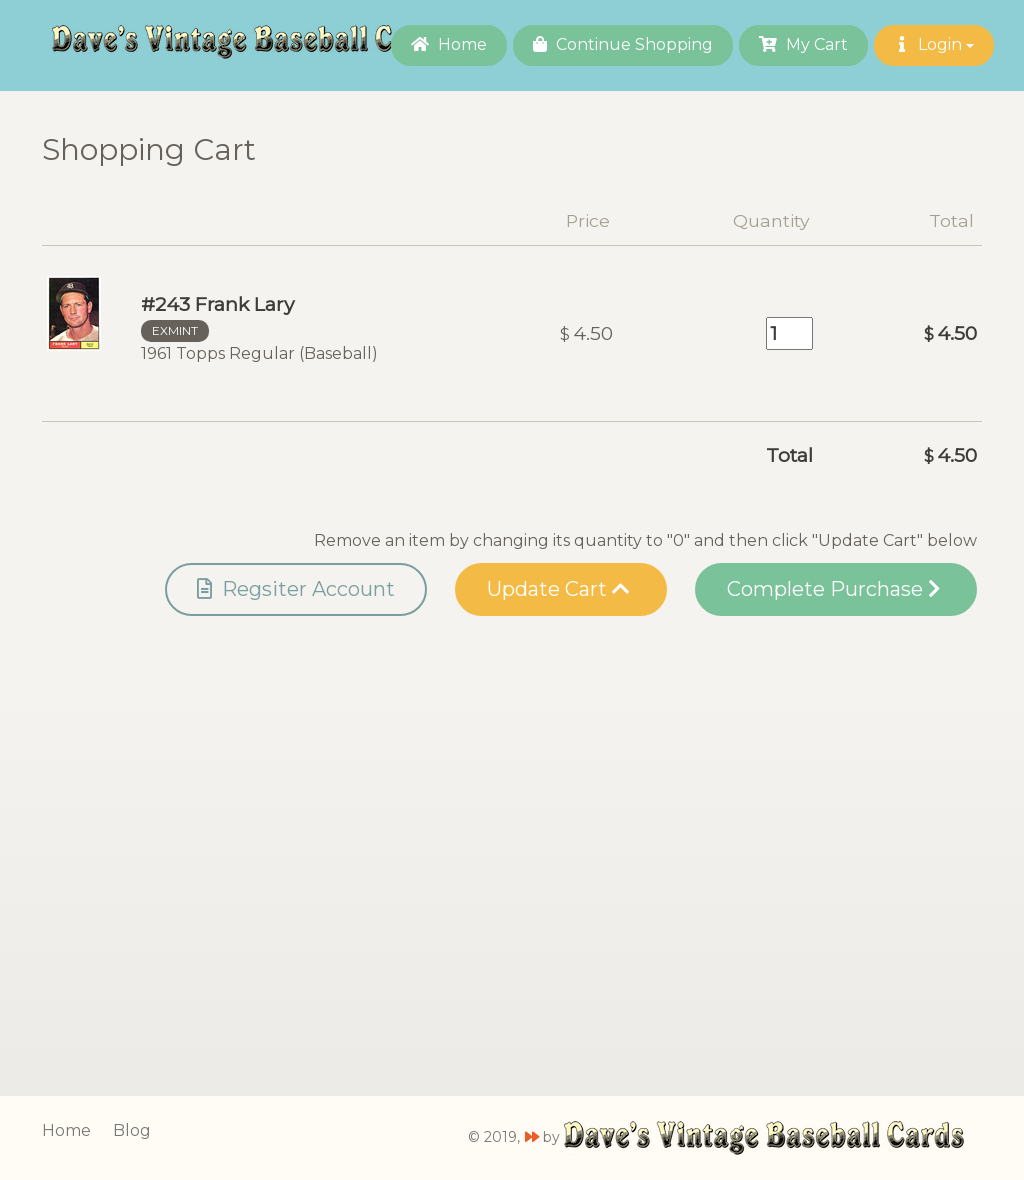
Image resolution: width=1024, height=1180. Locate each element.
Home (449, 44)
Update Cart (558, 589)
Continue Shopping (623, 44)
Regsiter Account (296, 589)
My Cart (803, 44)
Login (934, 44)
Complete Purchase (833, 589)
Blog (132, 1130)
